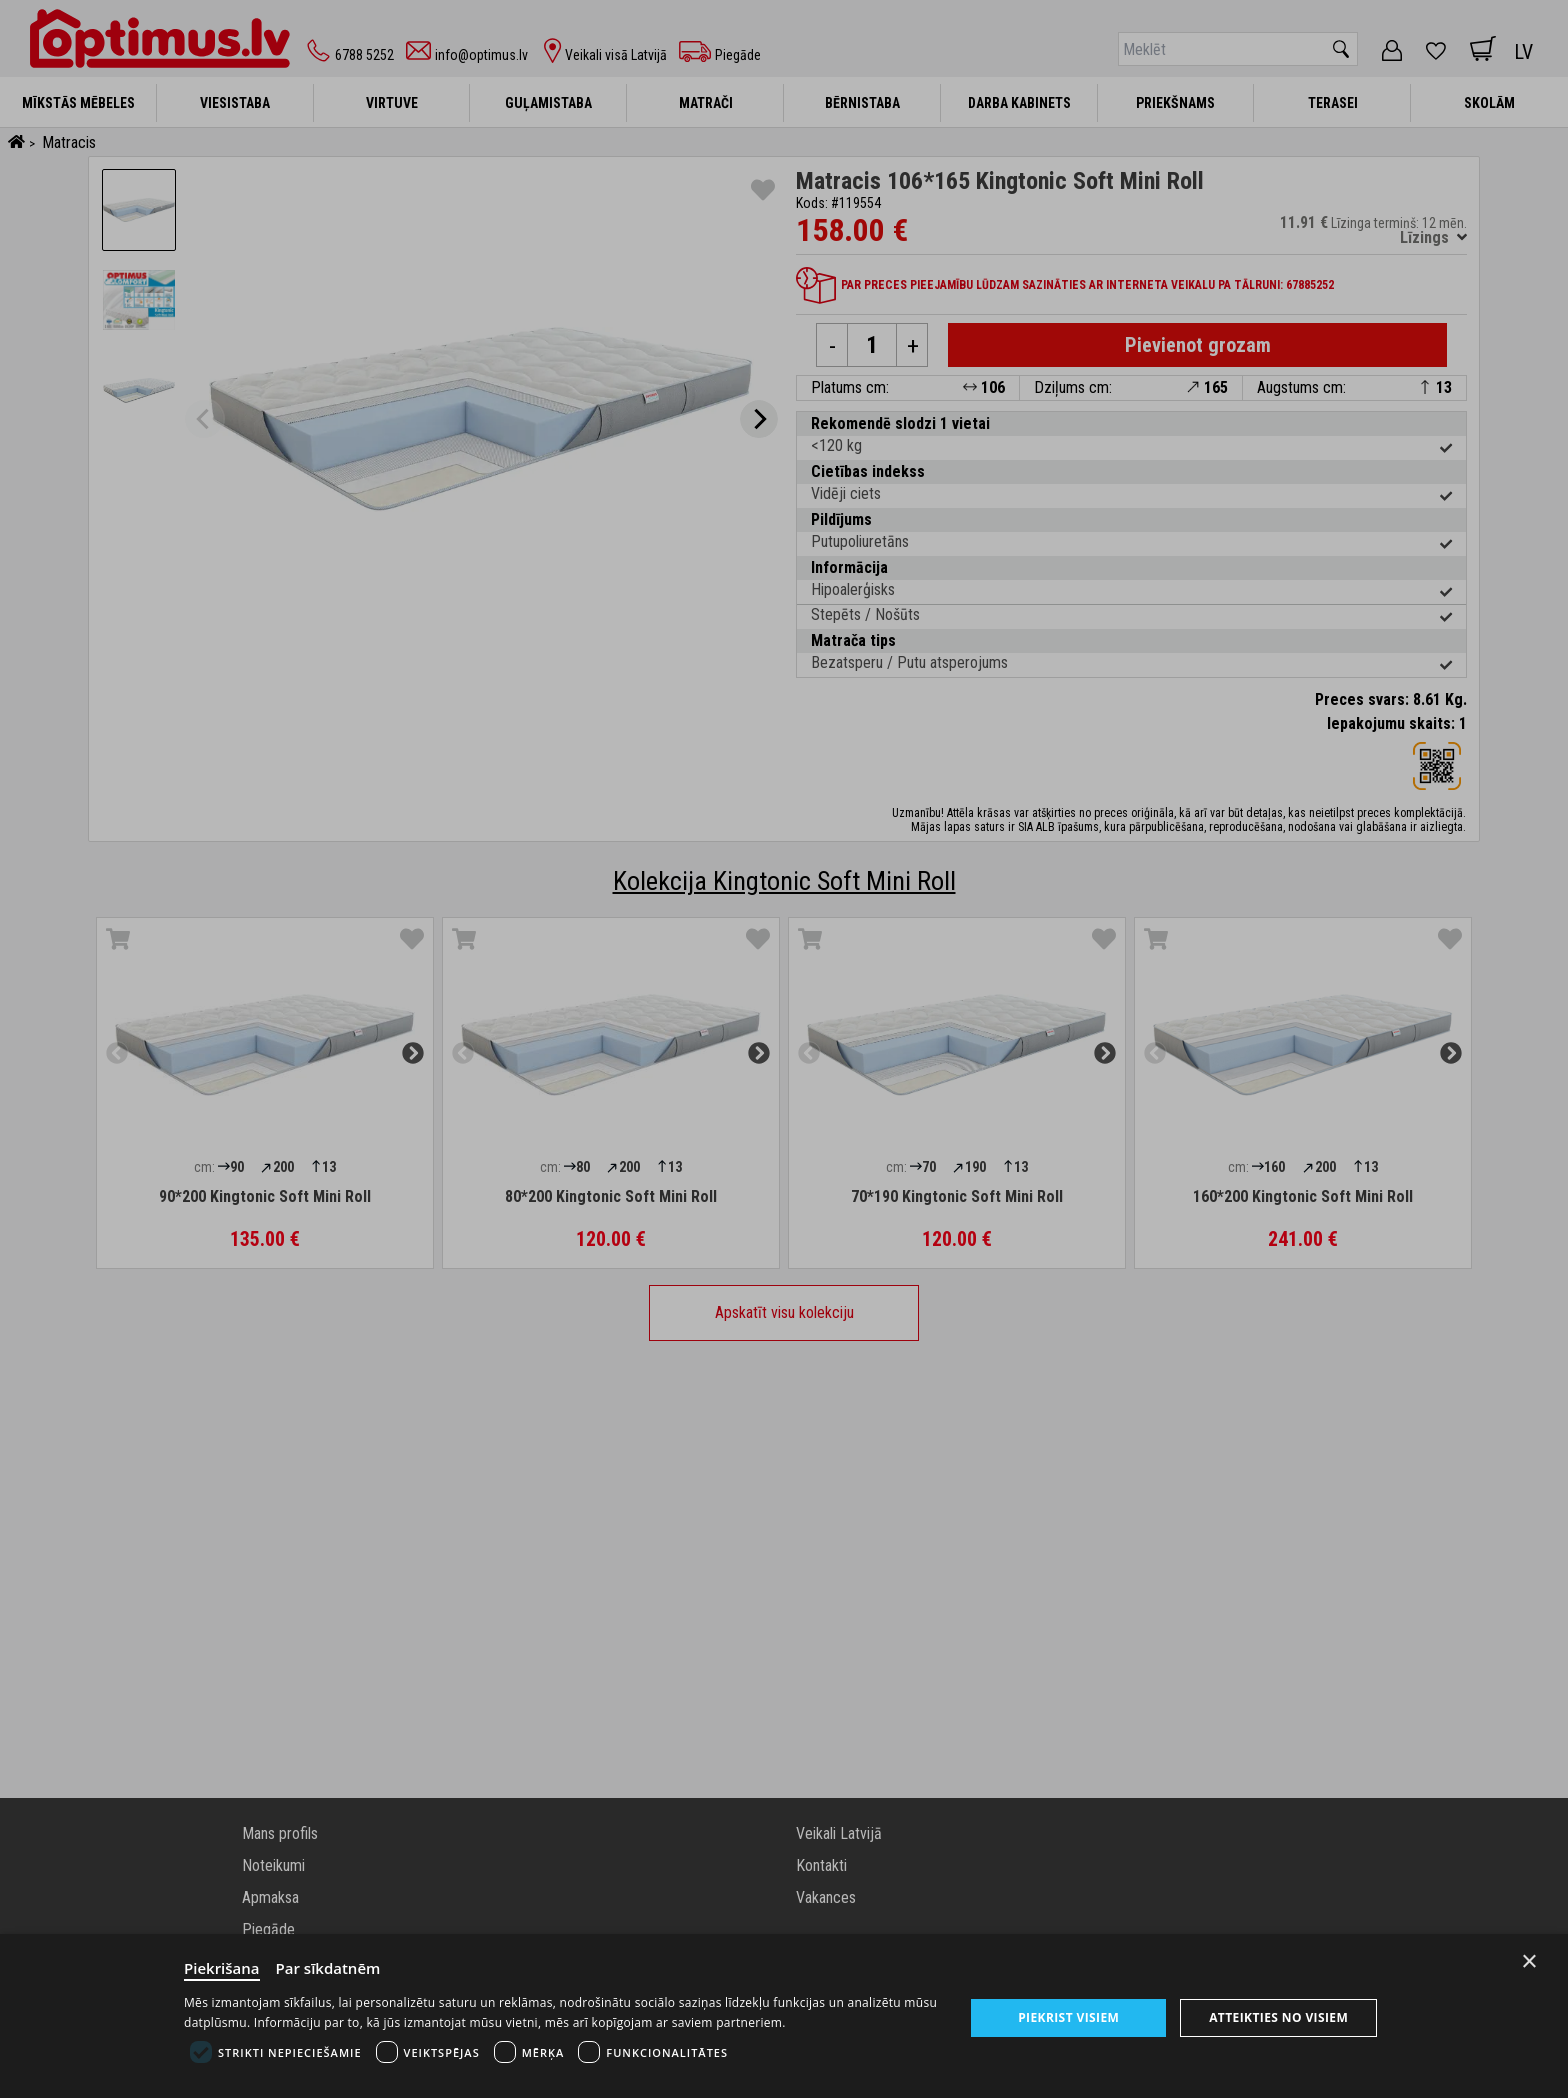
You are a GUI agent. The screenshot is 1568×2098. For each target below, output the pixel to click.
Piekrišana (222, 1968)
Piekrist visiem (1068, 2017)
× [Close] (1529, 1961)
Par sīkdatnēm (328, 1968)
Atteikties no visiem (1278, 2017)
